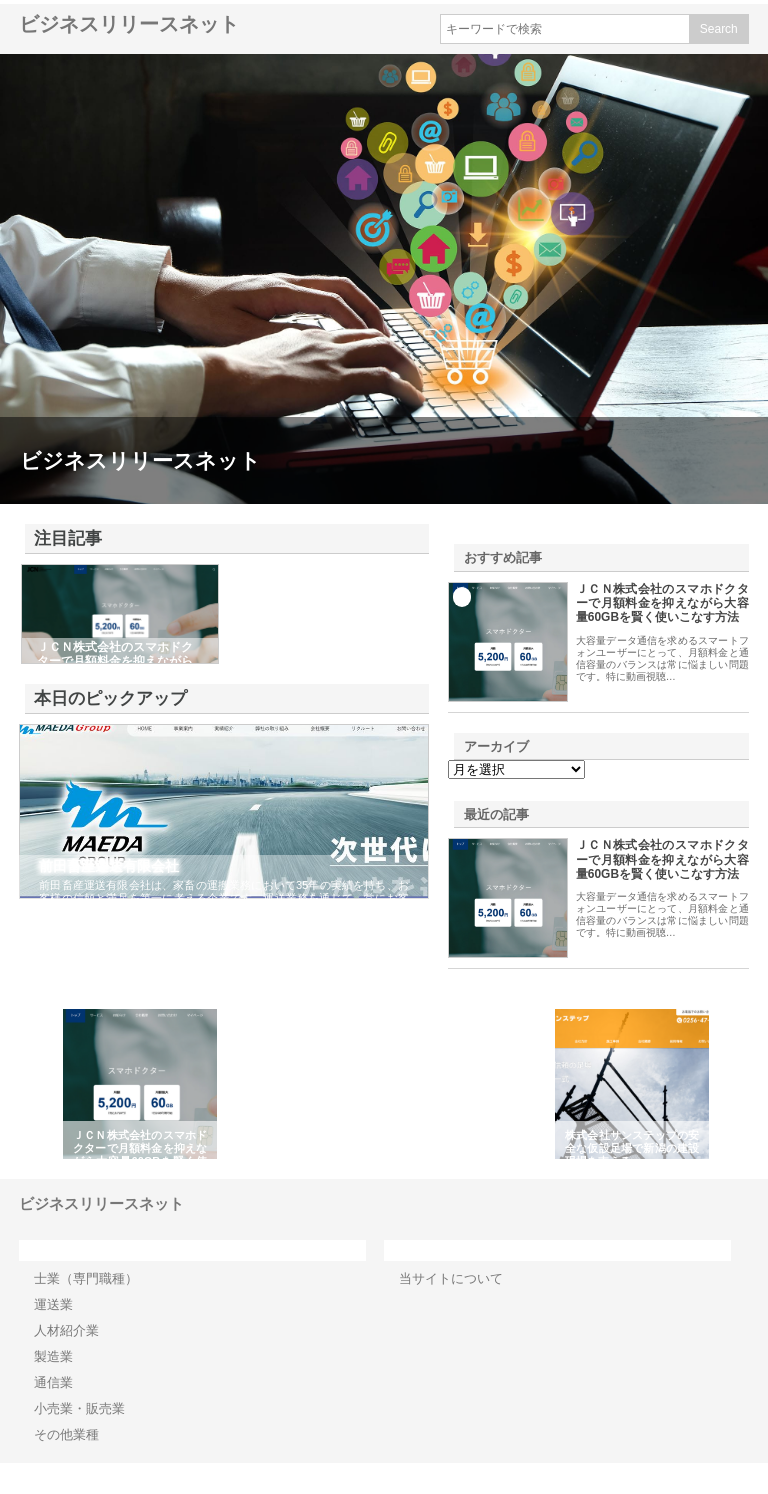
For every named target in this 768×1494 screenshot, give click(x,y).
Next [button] (725, 1084)
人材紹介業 (66, 1330)
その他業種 (66, 1434)
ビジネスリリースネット (129, 24)
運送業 (53, 1304)
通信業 (53, 1382)
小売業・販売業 (79, 1408)
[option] (140, 1084)
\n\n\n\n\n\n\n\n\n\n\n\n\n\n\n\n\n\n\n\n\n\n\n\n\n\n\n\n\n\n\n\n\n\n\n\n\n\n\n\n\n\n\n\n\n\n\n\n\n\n (516, 769)
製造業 (53, 1356)
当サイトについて (451, 1278)
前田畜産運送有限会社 (109, 866)
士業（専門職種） (86, 1278)
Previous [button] (43, 1084)
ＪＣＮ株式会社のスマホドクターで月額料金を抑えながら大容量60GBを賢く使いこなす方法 (662, 603)
